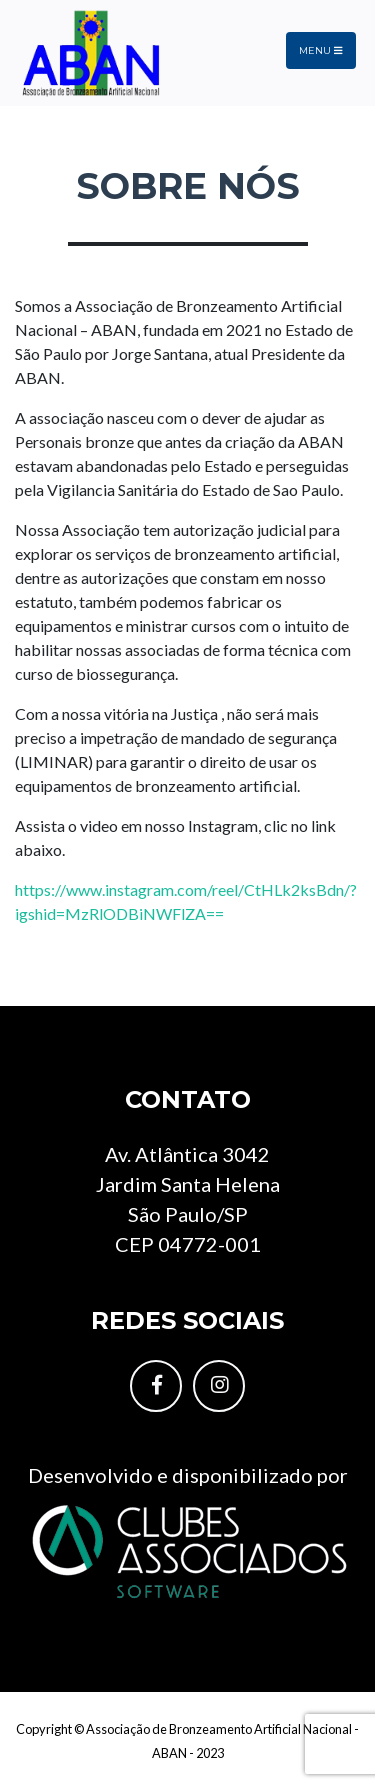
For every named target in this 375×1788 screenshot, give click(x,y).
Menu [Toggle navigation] (320, 50)
